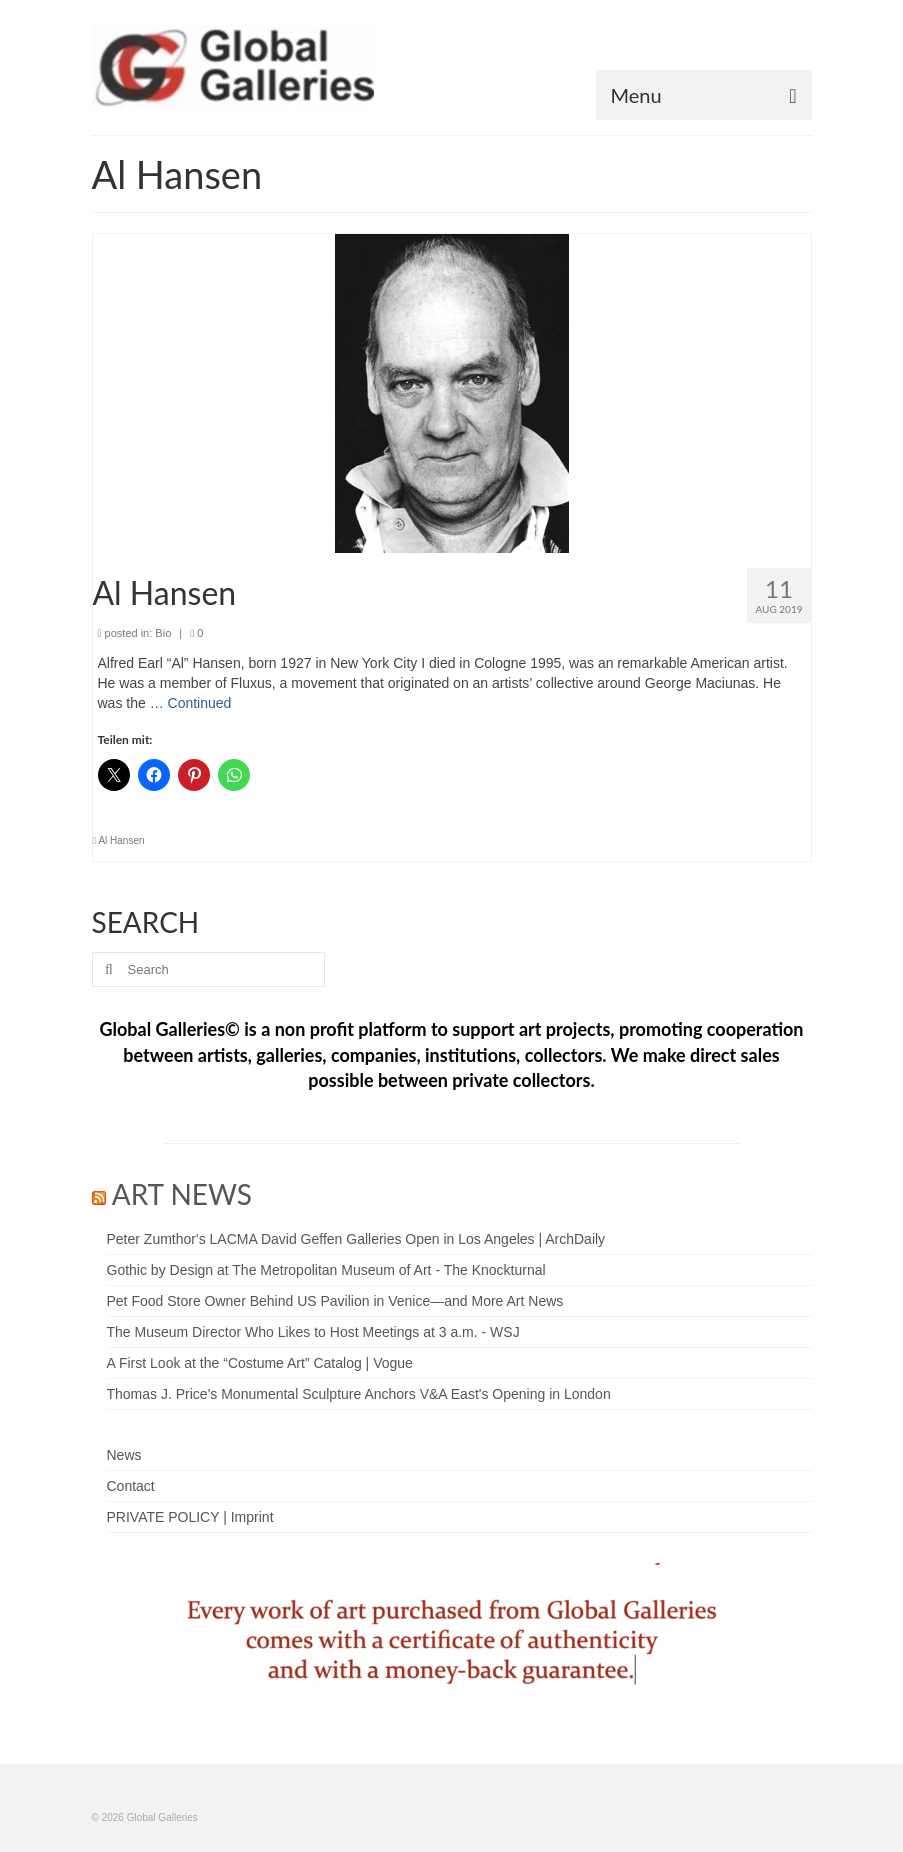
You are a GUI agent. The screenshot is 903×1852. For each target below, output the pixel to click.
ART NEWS (182, 1194)
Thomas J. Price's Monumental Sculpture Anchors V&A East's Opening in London (359, 1394)
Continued (200, 703)
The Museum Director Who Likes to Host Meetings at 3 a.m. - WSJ (313, 1332)
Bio (163, 633)
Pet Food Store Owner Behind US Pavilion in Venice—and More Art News (335, 1301)
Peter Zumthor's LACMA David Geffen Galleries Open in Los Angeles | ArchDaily (356, 1239)
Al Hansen (121, 840)
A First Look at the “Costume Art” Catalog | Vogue (260, 1363)
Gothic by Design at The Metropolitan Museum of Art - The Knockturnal (326, 1270)
